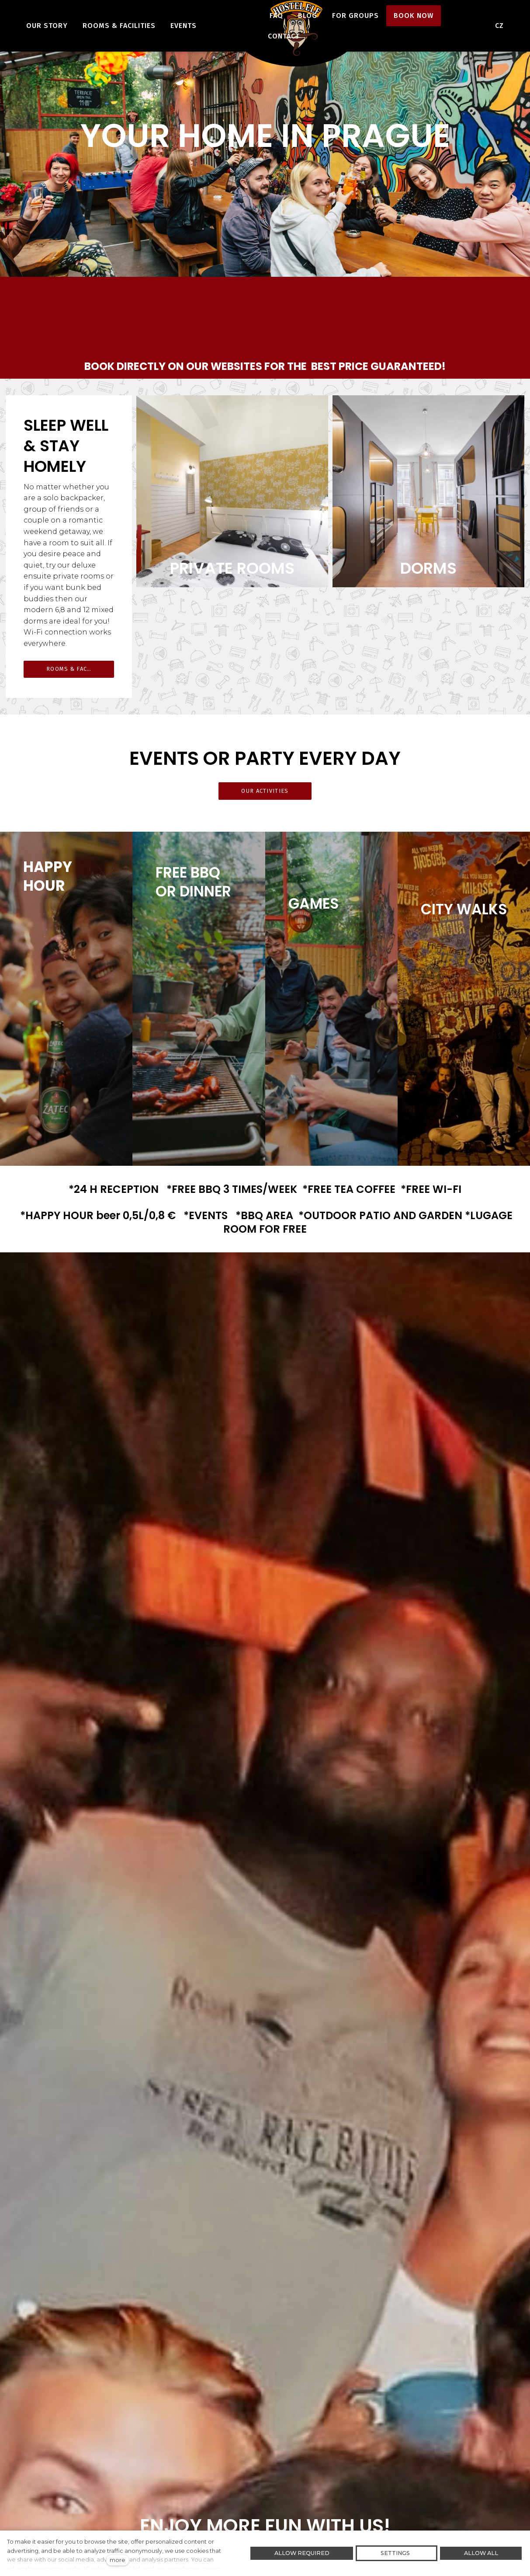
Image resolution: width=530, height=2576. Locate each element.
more (117, 2560)
